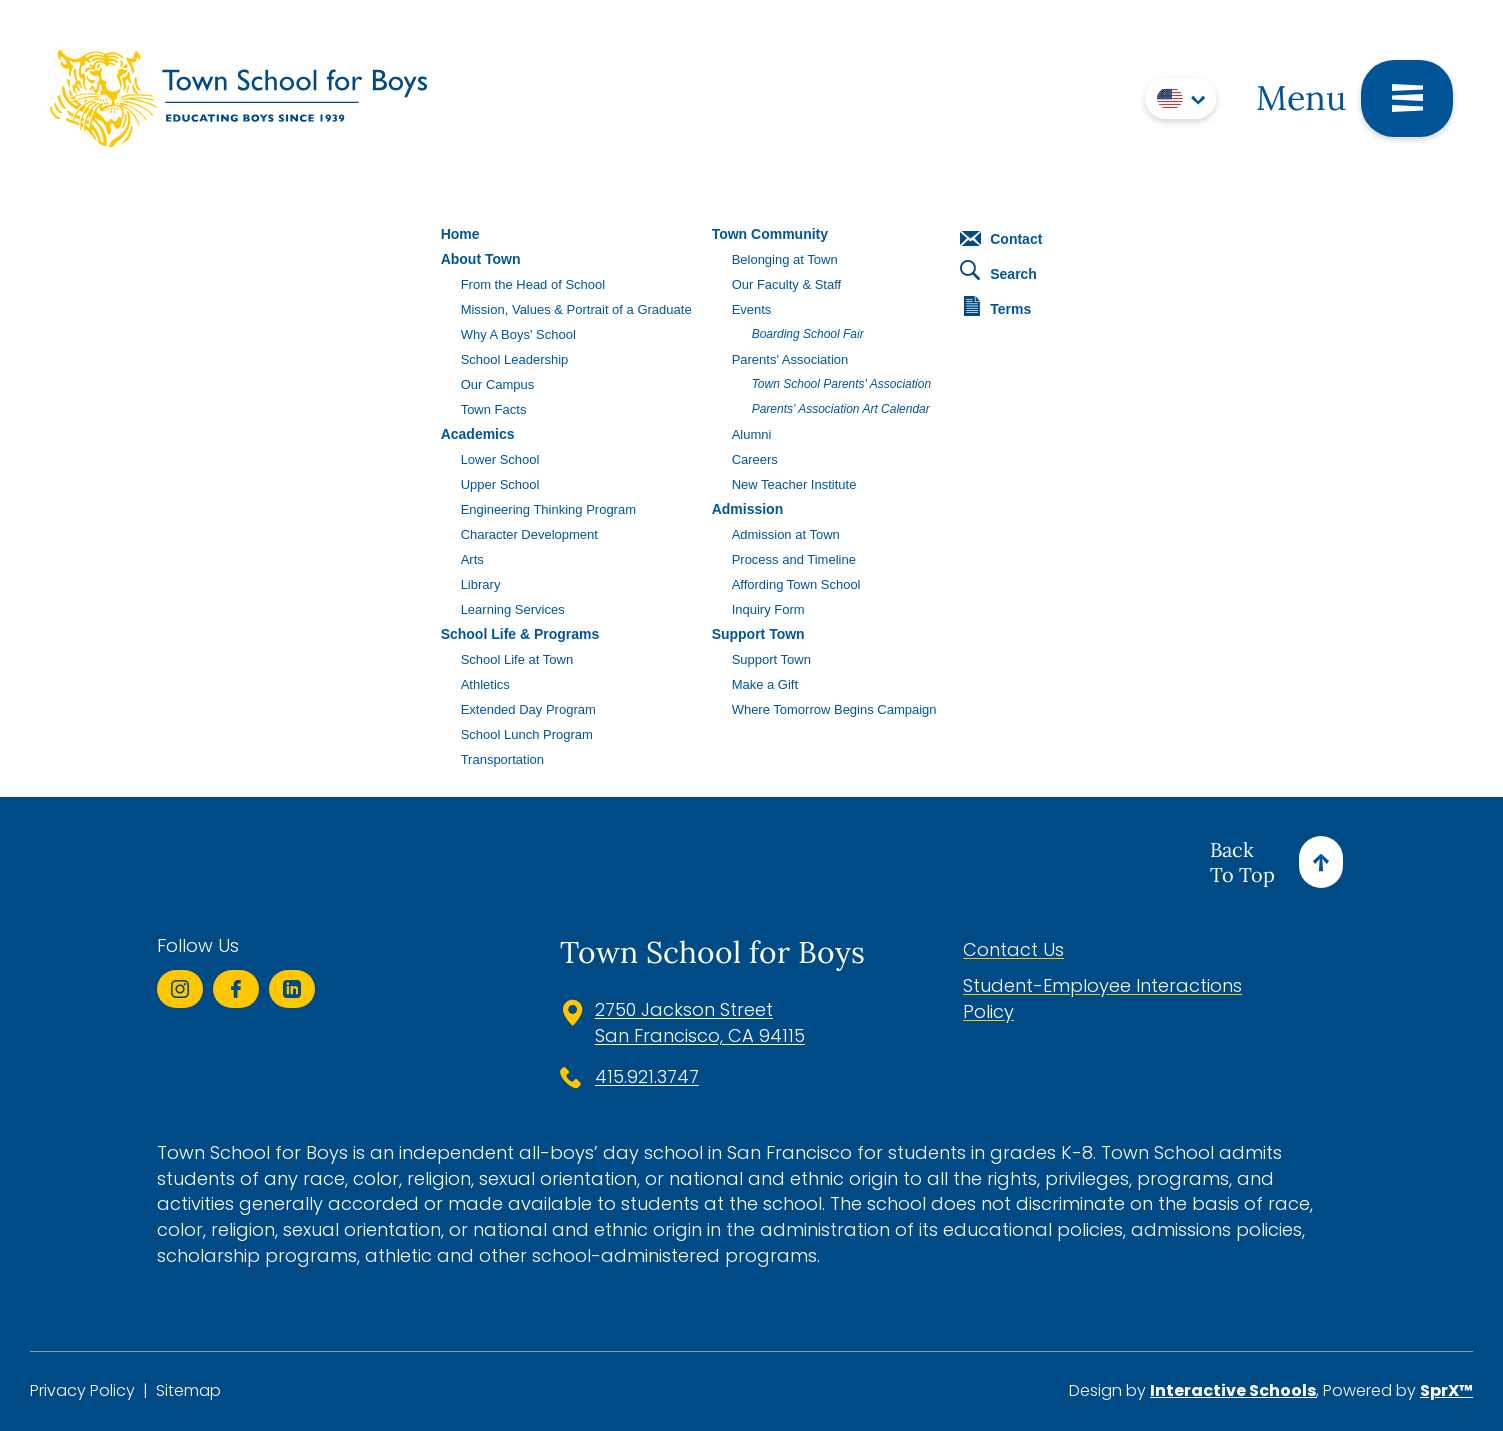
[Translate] (1180, 98)
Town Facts (494, 409)
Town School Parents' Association (842, 384)
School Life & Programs (520, 634)
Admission (748, 509)
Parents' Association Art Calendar (841, 409)
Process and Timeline (794, 559)
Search (998, 271)
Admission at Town (786, 534)
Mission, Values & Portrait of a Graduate (576, 309)
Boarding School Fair (808, 334)
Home (460, 234)
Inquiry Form (768, 609)
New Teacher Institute (794, 484)
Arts (472, 559)
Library (481, 584)
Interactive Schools (1233, 1390)
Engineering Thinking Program (548, 509)
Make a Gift (765, 684)
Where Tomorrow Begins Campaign (834, 709)
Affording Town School (796, 584)
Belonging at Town (785, 259)
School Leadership (515, 359)
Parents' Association (790, 359)
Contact (1001, 239)
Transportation (502, 759)
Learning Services (513, 609)
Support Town (758, 634)
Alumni (752, 434)
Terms (997, 306)
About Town (481, 259)
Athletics (485, 684)
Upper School (500, 484)
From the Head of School (533, 284)
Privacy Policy (82, 1391)
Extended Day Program (528, 709)
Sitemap (188, 1391)
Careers (755, 459)
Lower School (500, 459)
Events (752, 309)
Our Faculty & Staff (787, 284)
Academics (478, 434)
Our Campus (498, 384)
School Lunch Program (527, 734)
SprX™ (1446, 1390)
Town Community (770, 234)
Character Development (529, 534)
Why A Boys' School (518, 334)
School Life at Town (517, 659)
